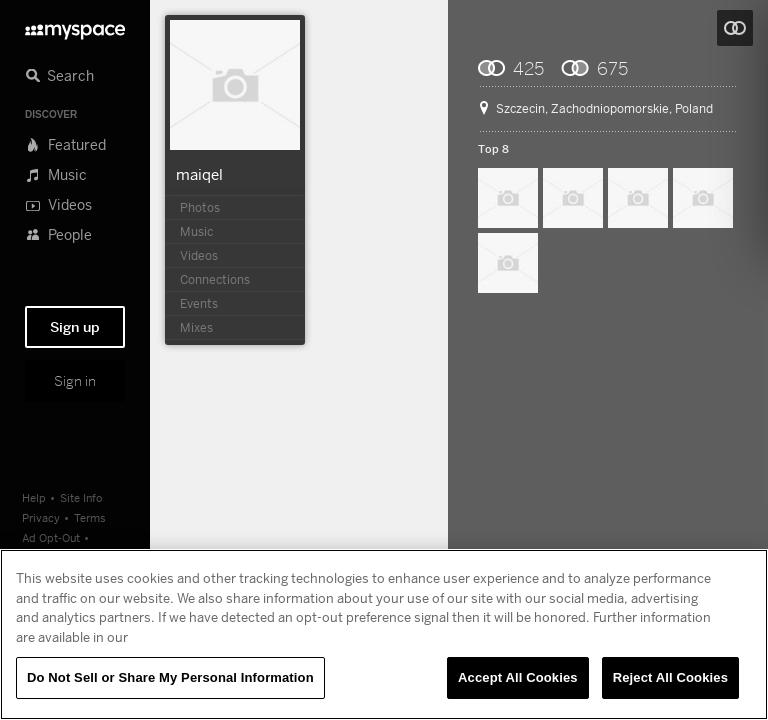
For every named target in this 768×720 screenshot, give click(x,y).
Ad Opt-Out (51, 537)
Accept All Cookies (518, 677)
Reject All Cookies (670, 677)
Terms (90, 517)
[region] (384, 634)
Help (34, 497)
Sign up (75, 327)
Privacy (41, 517)
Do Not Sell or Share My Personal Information (170, 677)
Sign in (75, 381)
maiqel (199, 174)
